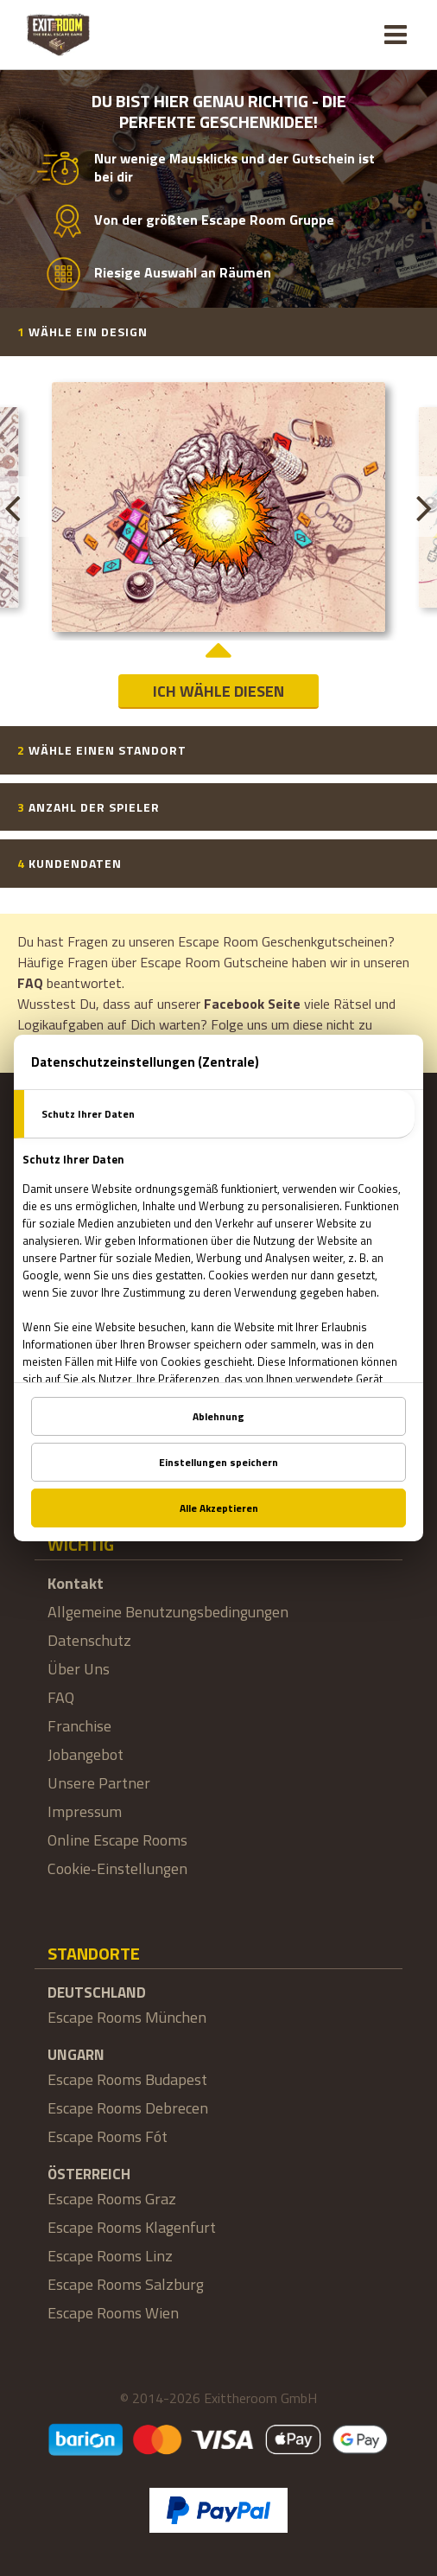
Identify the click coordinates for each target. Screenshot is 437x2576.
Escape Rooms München (127, 2017)
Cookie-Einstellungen (117, 1868)
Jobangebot (86, 1754)
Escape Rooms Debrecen (128, 2108)
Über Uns (79, 1668)
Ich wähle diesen (218, 691)
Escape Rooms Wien (113, 2312)
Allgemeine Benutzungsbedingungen (168, 1611)
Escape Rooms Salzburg (126, 2284)
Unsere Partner (99, 1783)
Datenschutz (89, 1640)
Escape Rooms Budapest (127, 2079)
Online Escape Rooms (117, 1840)
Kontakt (76, 1583)
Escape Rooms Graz (112, 2198)
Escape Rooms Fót (108, 2136)
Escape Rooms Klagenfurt (132, 2227)
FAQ (30, 982)
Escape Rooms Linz (110, 2255)
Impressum (85, 1811)
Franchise (79, 1726)
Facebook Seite (252, 1003)
